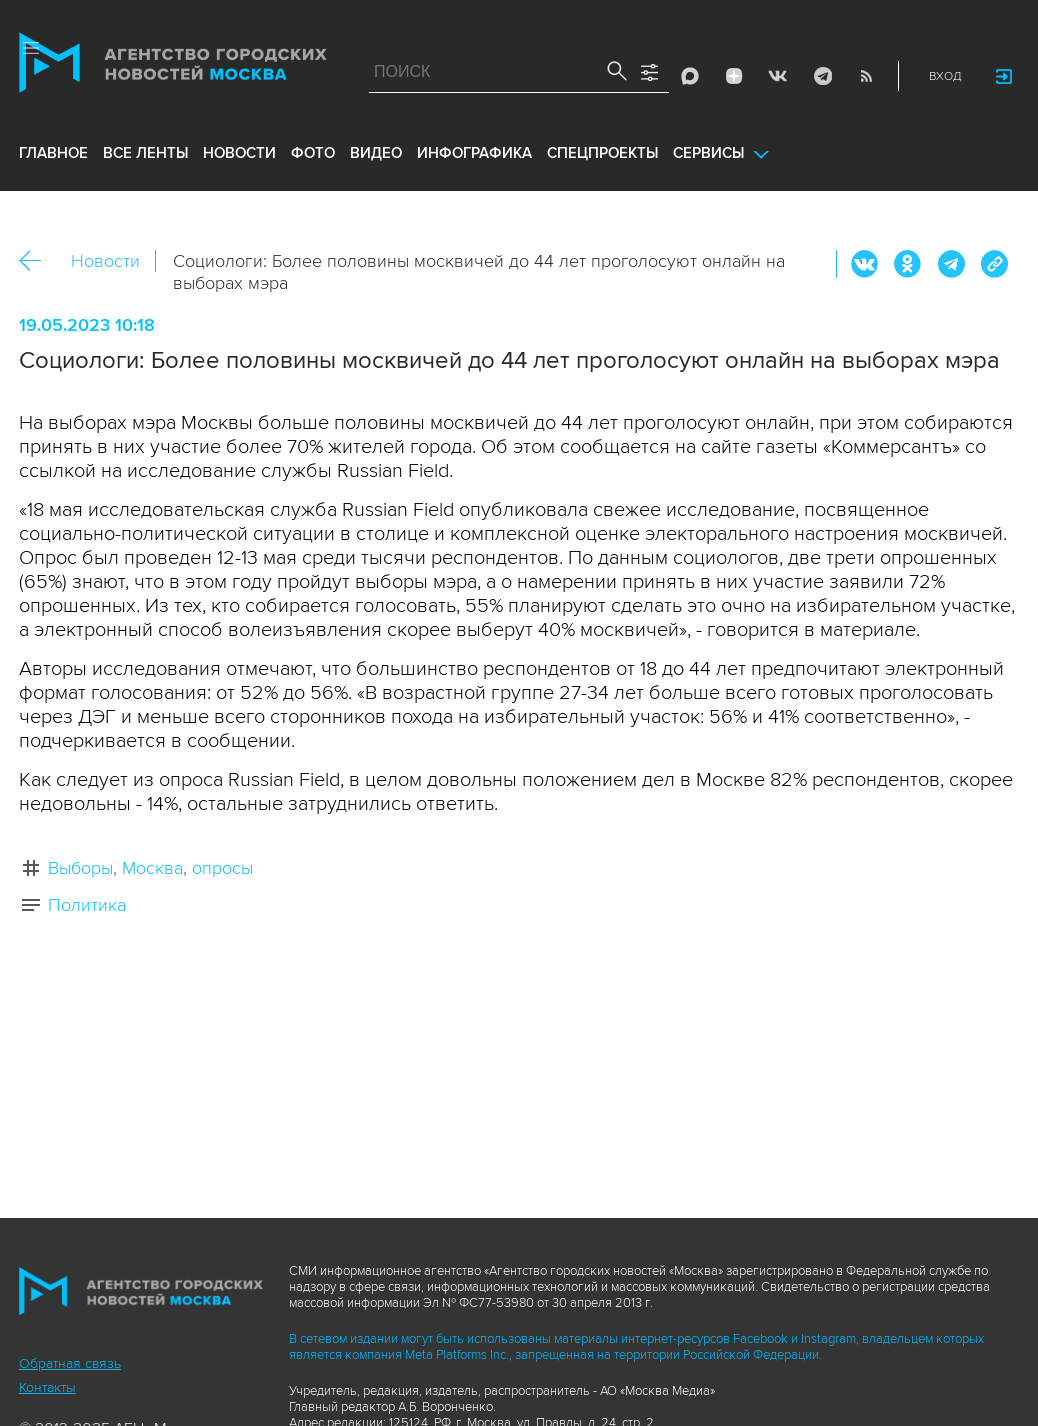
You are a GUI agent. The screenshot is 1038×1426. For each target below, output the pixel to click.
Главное (53, 153)
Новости (105, 261)
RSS (866, 76)
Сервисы (708, 153)
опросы (222, 868)
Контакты (47, 1387)
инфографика (474, 153)
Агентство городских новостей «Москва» (173, 67)
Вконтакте (865, 264)
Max (690, 76)
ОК (908, 264)
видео (376, 153)
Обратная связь (70, 1363)
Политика (87, 905)
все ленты (145, 153)
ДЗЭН (734, 76)
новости (239, 153)
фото (313, 153)
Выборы (80, 868)
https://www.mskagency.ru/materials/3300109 (994, 264)
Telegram (822, 76)
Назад (37, 261)
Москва (152, 868)
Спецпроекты (602, 153)
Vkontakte (778, 76)
